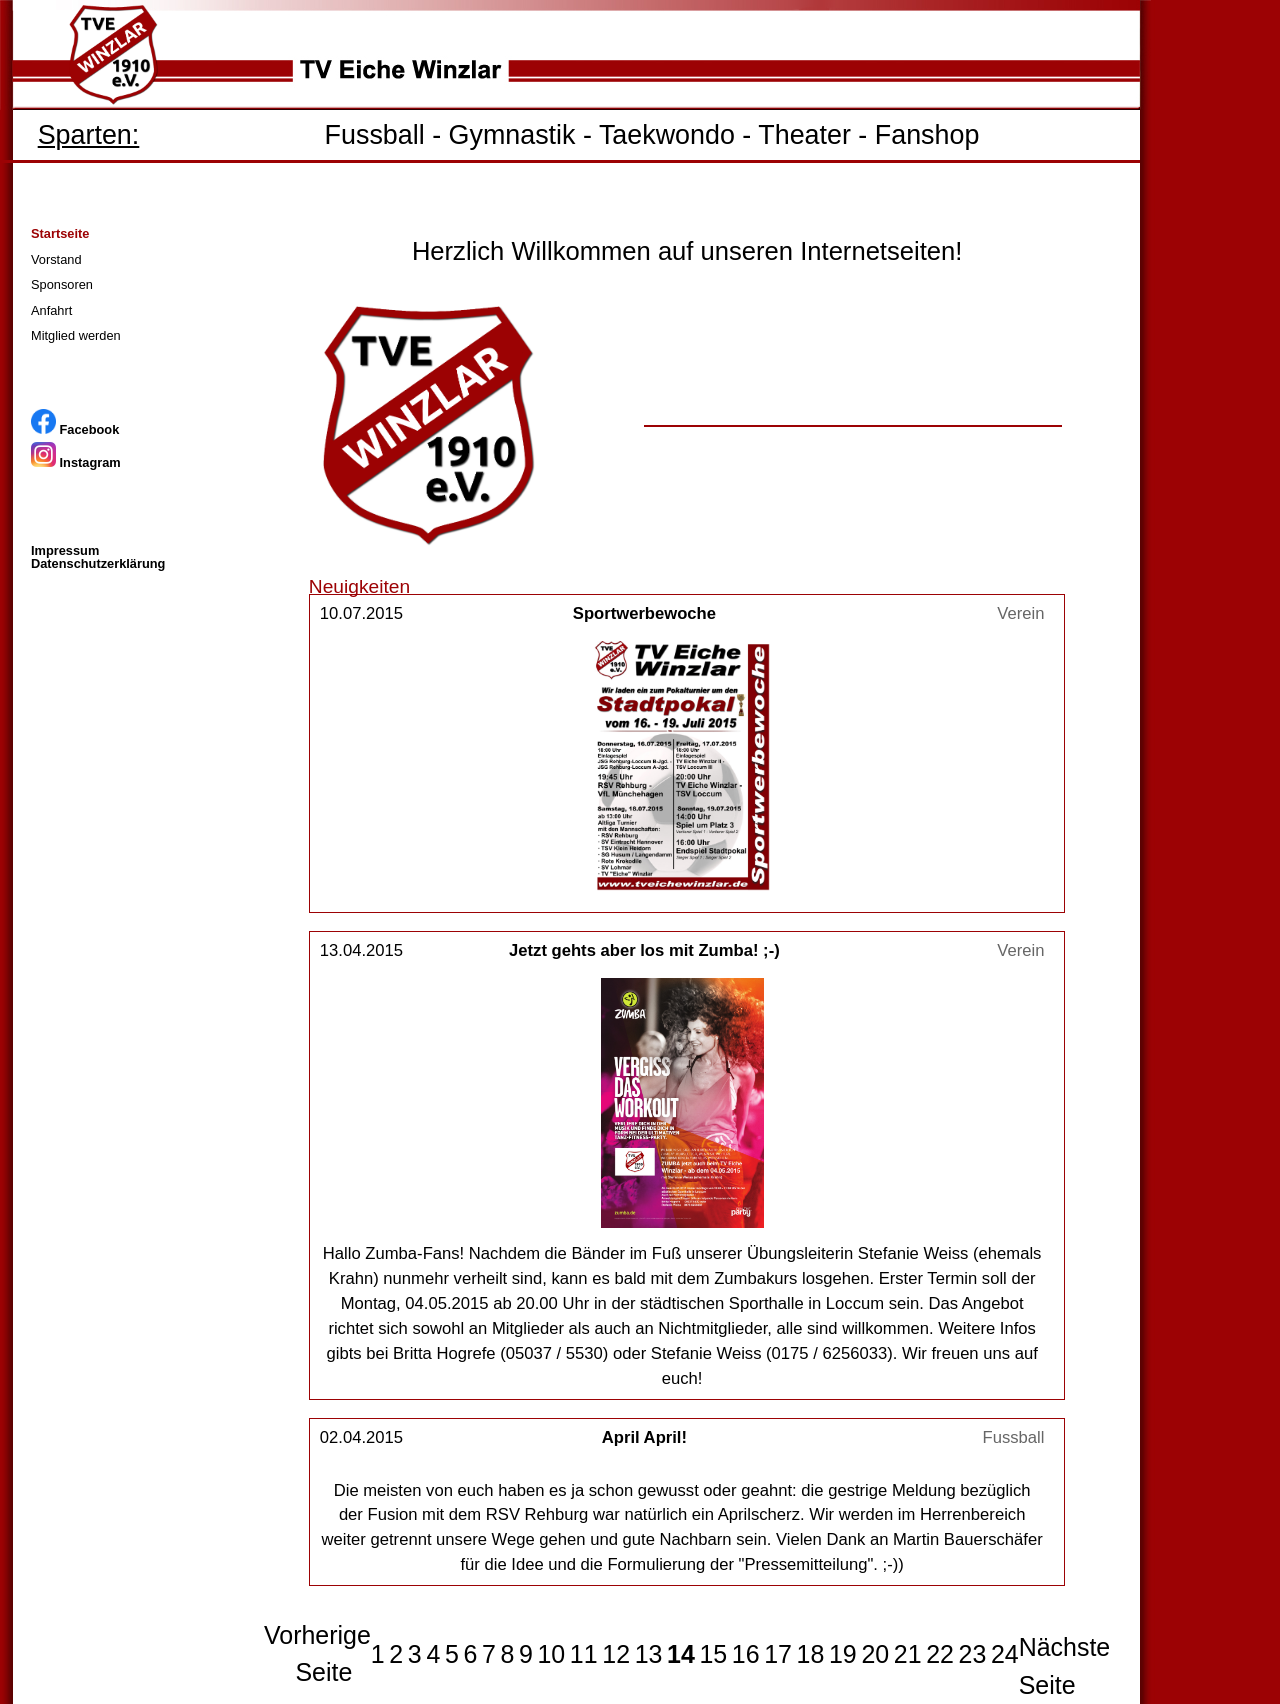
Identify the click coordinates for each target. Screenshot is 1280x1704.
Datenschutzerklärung (98, 563)
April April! (644, 1437)
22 (940, 1654)
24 (1005, 1654)
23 (973, 1654)
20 (875, 1654)
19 (843, 1654)
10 (551, 1654)
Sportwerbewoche (644, 613)
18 (811, 1654)
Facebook (75, 429)
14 (681, 1654)
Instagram (76, 462)
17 (778, 1654)
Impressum (65, 550)
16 (746, 1654)
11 (584, 1654)
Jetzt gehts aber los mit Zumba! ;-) (644, 950)
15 (713, 1654)
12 (616, 1654)
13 (649, 1654)
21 (908, 1654)
